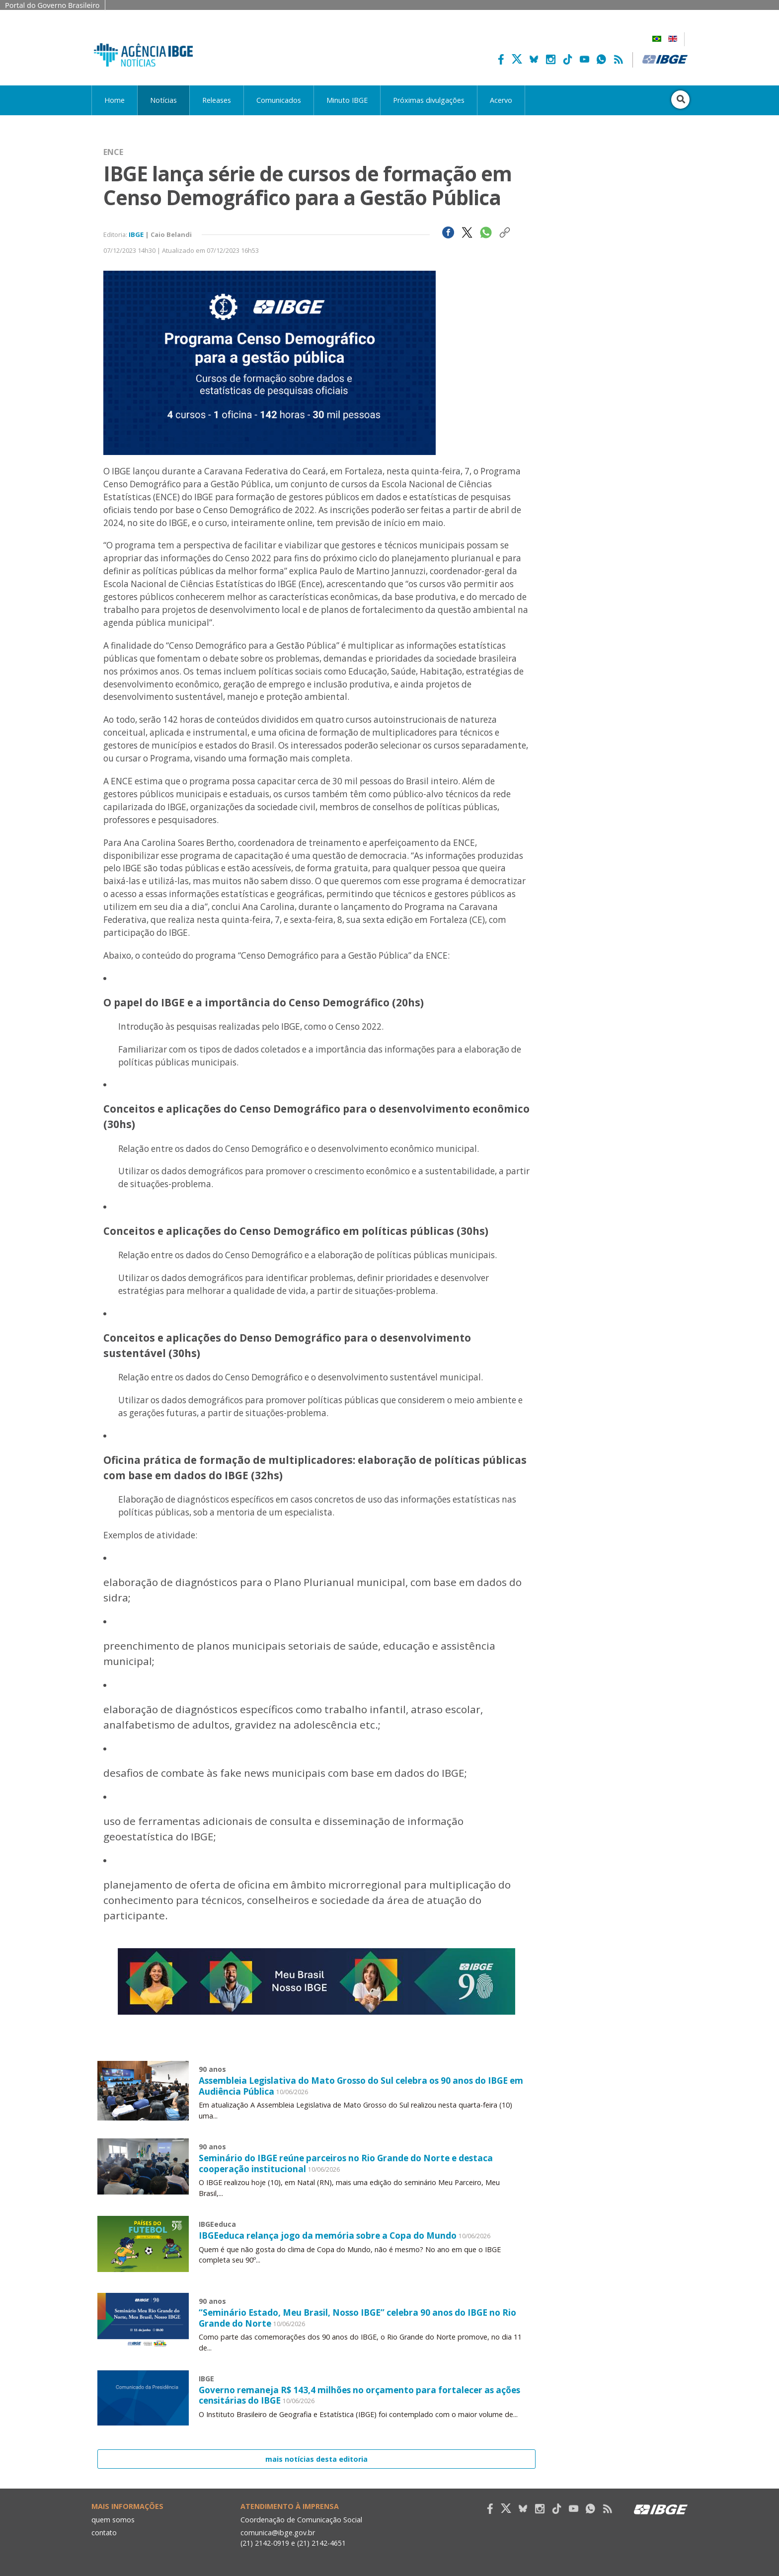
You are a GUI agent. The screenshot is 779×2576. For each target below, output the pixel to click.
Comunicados (278, 100)
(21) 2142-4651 (322, 2541)
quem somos (113, 2517)
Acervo (501, 100)
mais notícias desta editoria (316, 2457)
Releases (216, 100)
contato (104, 2530)
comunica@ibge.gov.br (277, 2530)
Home (114, 100)
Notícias (163, 100)
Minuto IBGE (347, 100)
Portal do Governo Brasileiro (52, 5)
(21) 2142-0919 (265, 2541)
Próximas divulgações (429, 100)
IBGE (136, 234)
